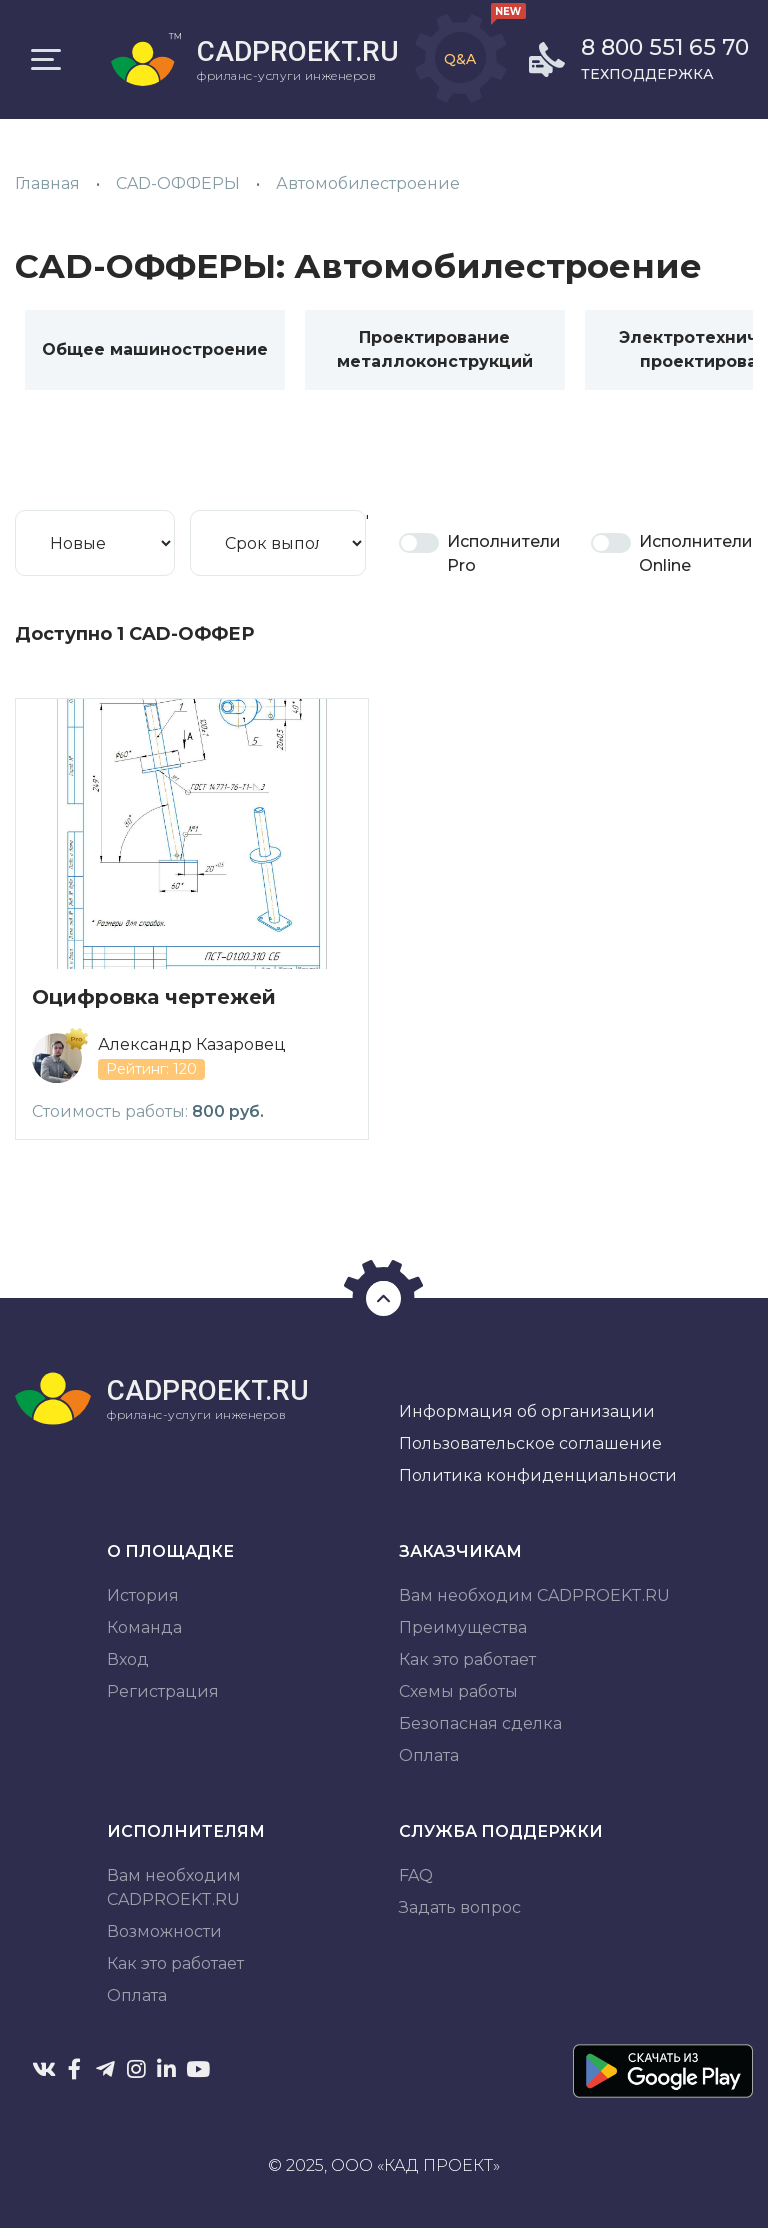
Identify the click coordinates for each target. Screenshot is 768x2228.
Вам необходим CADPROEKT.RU (534, 1595)
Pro (419, 543)
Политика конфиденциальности (538, 1475)
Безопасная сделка (480, 1723)
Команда (144, 1627)
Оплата (429, 1755)
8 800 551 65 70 (665, 47)
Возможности (164, 1931)
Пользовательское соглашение (530, 1443)
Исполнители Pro (504, 553)
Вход (128, 1659)
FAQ (416, 1875)
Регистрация (163, 1691)
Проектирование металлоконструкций (435, 349)
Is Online (611, 543)
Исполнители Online (696, 553)
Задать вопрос (460, 1907)
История (143, 1595)
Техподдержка (647, 74)
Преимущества (463, 1627)
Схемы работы (458, 1691)
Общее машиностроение (155, 349)
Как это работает (467, 1659)
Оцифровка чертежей (154, 997)
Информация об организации (527, 1411)
